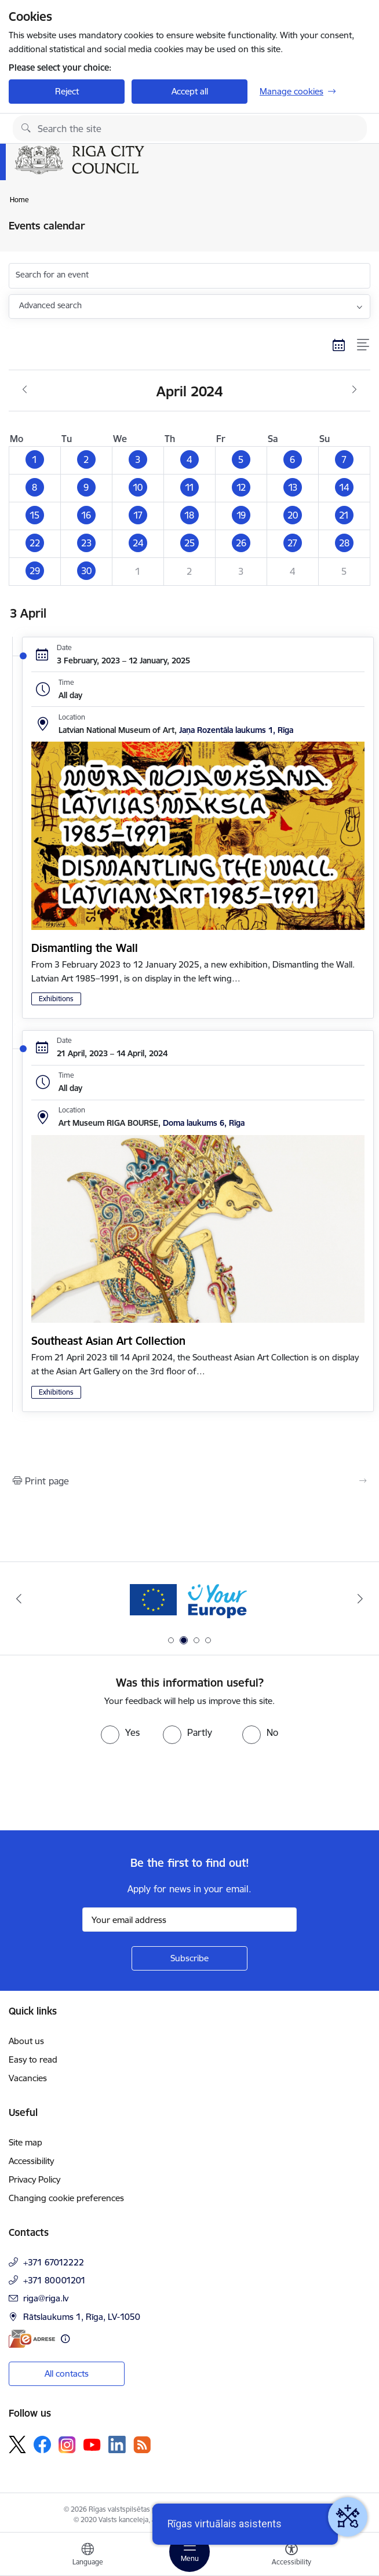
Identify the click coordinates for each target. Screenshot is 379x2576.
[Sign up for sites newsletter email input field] (189, 1919)
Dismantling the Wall (84, 948)
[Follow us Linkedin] (117, 2444)
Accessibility (31, 2160)
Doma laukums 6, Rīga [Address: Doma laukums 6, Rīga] (204, 1123)
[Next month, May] (354, 390)
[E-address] (32, 2338)
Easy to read (33, 2059)
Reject (67, 91)
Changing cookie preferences (66, 2197)
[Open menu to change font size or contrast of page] (291, 2555)
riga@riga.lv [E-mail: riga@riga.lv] (45, 2298)
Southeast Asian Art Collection (108, 1341)
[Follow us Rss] (142, 2444)
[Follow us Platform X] (17, 2444)
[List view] (363, 344)
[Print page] (189, 1481)
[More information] (65, 2338)
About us (26, 2040)
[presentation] (97, 1787)
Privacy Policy (34, 2179)
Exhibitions (56, 998)
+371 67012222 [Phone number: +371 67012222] (53, 2262)
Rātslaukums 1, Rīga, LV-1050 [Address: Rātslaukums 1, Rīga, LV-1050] (81, 2316)
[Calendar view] (339, 344)
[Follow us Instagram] (67, 2444)
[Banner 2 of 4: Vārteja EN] (190, 1598)
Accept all (190, 91)
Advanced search (50, 305)
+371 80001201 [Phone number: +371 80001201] (54, 2280)
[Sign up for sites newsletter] (189, 1958)
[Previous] (19, 1598)
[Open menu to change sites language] (87, 2555)
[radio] (120, 1732)
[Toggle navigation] (189, 2551)
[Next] (360, 1598)
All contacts (67, 2373)
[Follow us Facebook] (42, 2444)
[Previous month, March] (25, 390)
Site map (25, 2142)
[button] (35, 460)
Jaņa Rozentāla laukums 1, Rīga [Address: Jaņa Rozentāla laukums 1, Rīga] (236, 730)
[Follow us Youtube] (92, 2444)
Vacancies (28, 2078)
